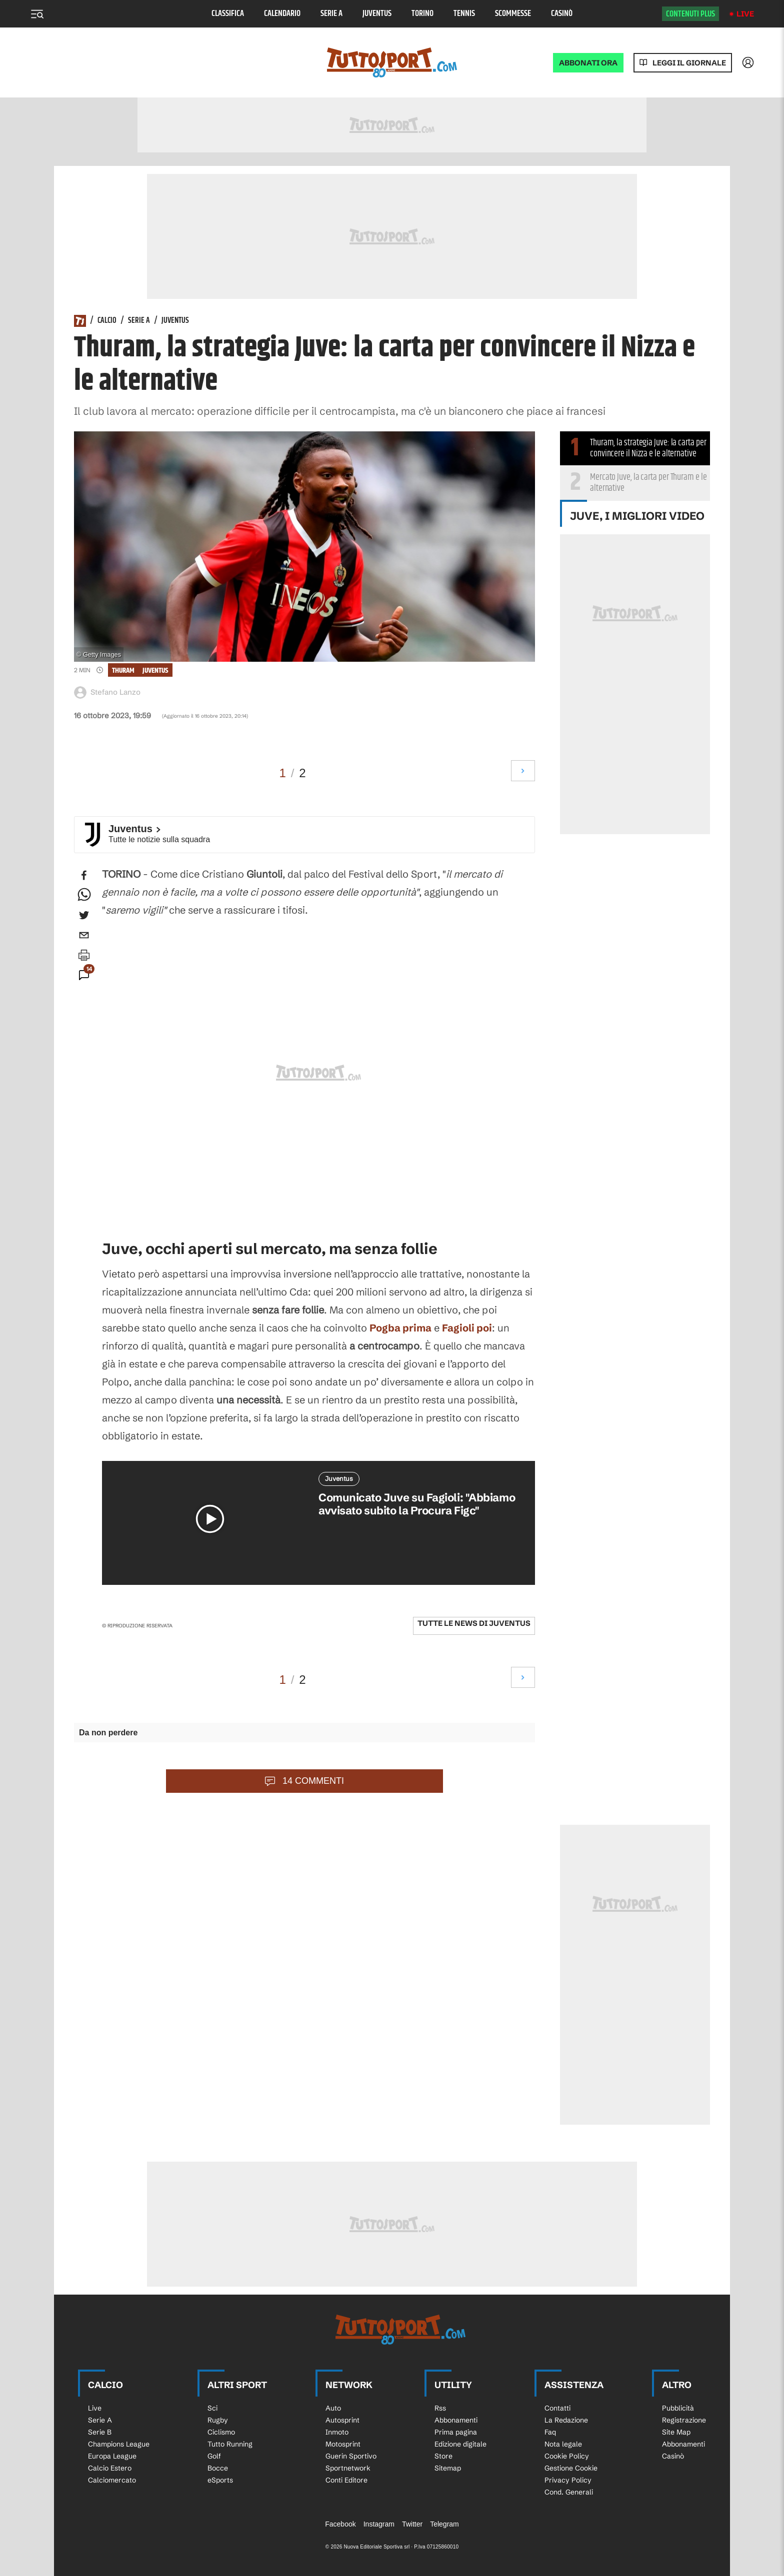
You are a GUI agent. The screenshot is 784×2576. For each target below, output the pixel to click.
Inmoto (337, 2432)
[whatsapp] (84, 895)
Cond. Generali (568, 2492)
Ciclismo (221, 2432)
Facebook (340, 2524)
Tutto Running (230, 2444)
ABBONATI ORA (588, 62)
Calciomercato (112, 2480)
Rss (440, 2408)
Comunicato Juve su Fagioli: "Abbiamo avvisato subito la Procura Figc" (416, 1504)
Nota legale (563, 2444)
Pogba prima (401, 1327)
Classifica (228, 13)
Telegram (444, 2524)
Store (443, 2456)
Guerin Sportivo (351, 2456)
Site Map (676, 2432)
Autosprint (343, 2420)
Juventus (377, 13)
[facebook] (84, 875)
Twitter (412, 2524)
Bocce (218, 2468)
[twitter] (84, 915)
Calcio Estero (110, 2468)
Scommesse (513, 13)
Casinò (561, 13)
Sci (213, 2408)
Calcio (107, 321)
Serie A (331, 13)
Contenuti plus (690, 13)
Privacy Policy (568, 2480)
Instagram (379, 2524)
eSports (220, 2480)
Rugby (218, 2420)
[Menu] (37, 14)
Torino (423, 13)
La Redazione (566, 2420)
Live (745, 13)
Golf (214, 2456)
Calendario (282, 13)
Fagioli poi (467, 1327)
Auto (333, 2408)
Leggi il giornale (689, 62)
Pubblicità (678, 2408)
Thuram (123, 670)
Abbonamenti (456, 2420)
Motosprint (343, 2444)
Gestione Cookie (571, 2468)
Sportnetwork (348, 2468)
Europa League (112, 2456)
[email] (84, 935)
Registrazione (684, 2420)
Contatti (557, 2408)
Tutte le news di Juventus (474, 1623)
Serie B (100, 2432)
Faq (550, 2432)
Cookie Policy (566, 2456)
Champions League (119, 2444)
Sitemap (447, 2468)
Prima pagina (455, 2432)
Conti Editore (347, 2480)
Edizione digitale (460, 2444)
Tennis (464, 13)
